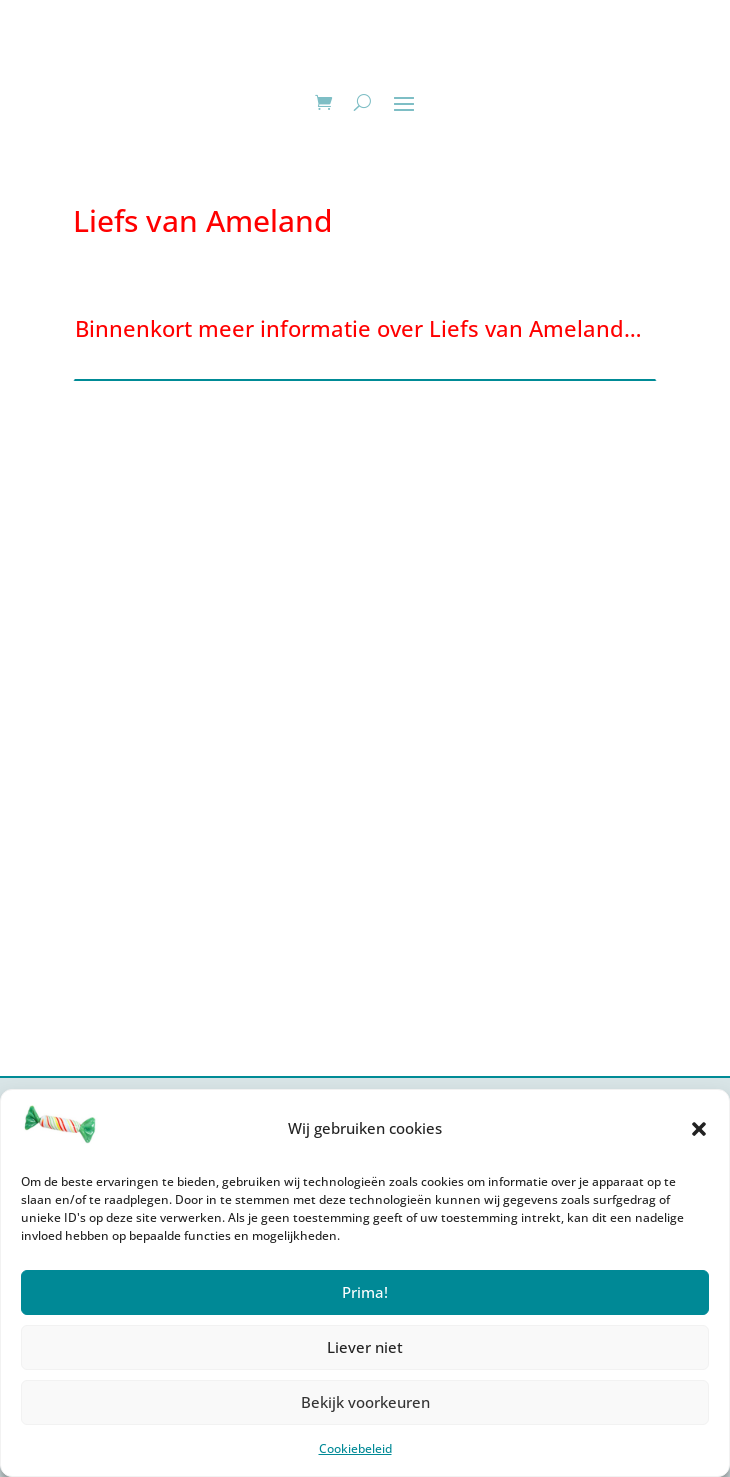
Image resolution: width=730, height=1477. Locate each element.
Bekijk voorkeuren (365, 1402)
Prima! (365, 1292)
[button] (699, 1129)
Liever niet (365, 1347)
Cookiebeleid (355, 1448)
